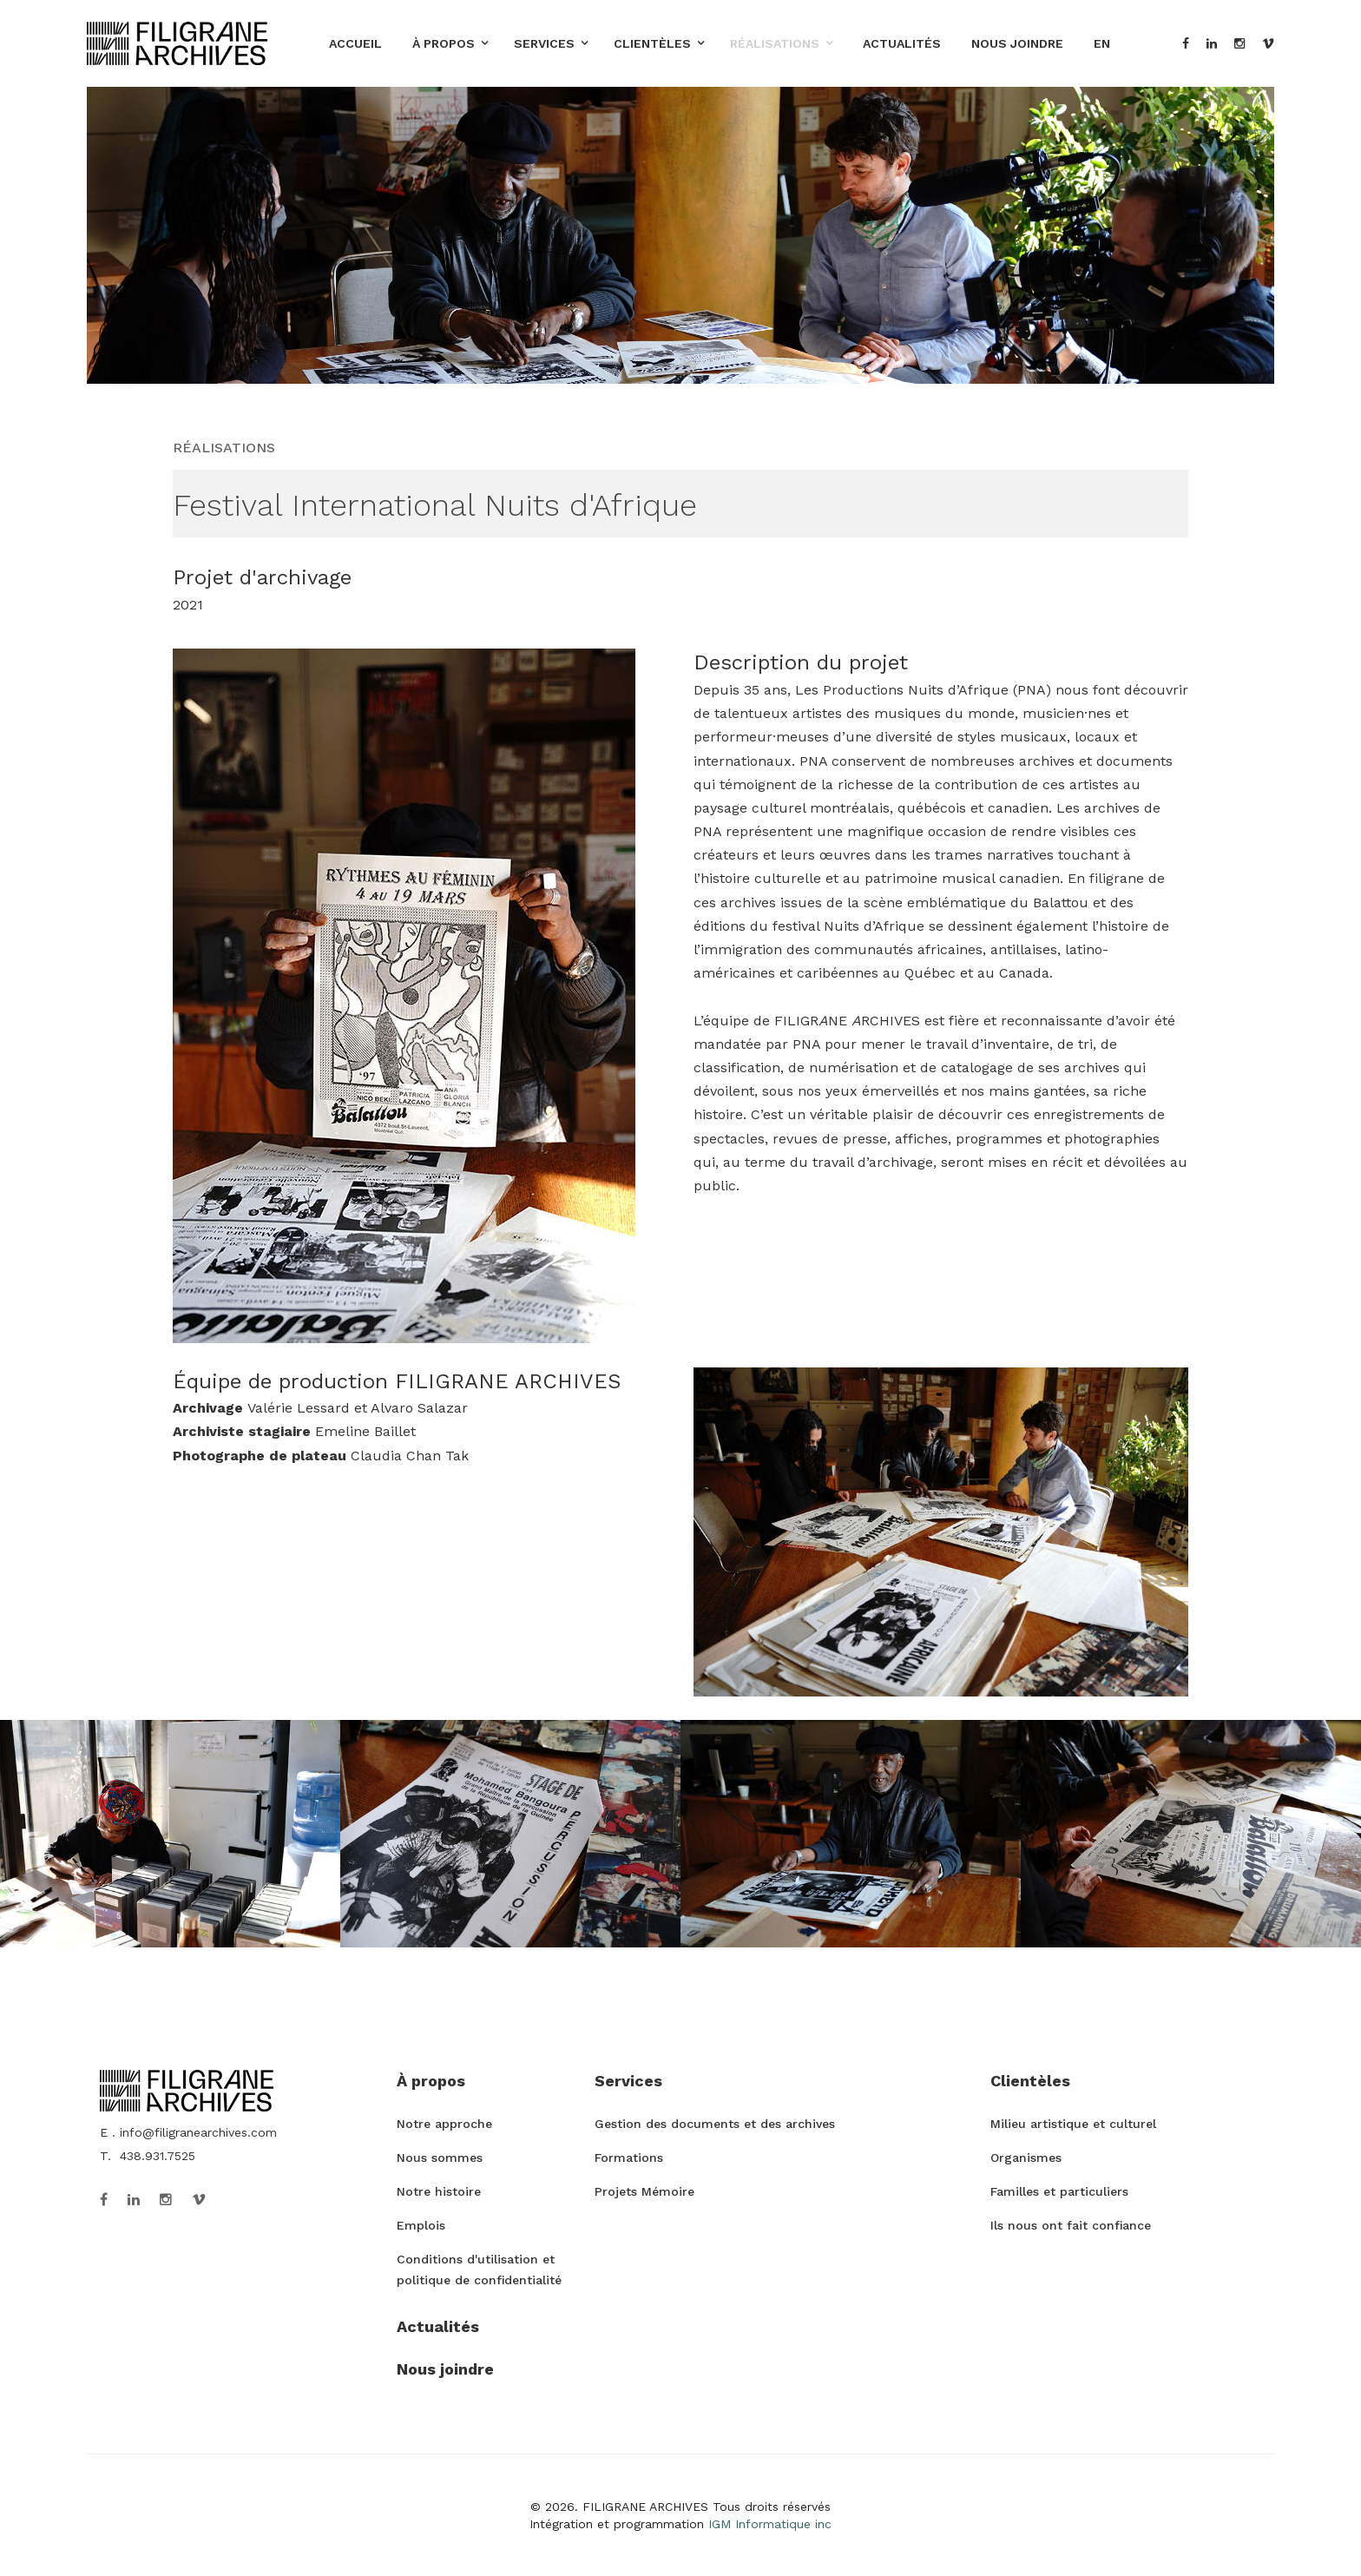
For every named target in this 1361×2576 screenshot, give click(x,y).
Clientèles (652, 43)
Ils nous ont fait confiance (1070, 2225)
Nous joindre (1017, 43)
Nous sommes (440, 2157)
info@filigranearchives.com (198, 2132)
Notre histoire (439, 2191)
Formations (629, 2157)
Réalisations (774, 43)
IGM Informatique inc (770, 2524)
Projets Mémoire (644, 2191)
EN (1102, 43)
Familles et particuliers (1059, 2191)
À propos (443, 43)
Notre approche (444, 2124)
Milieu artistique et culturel (1073, 2124)
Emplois (421, 2225)
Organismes (1026, 2157)
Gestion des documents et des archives (715, 2124)
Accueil (355, 43)
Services (544, 43)
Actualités (902, 43)
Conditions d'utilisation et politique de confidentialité (479, 2269)
